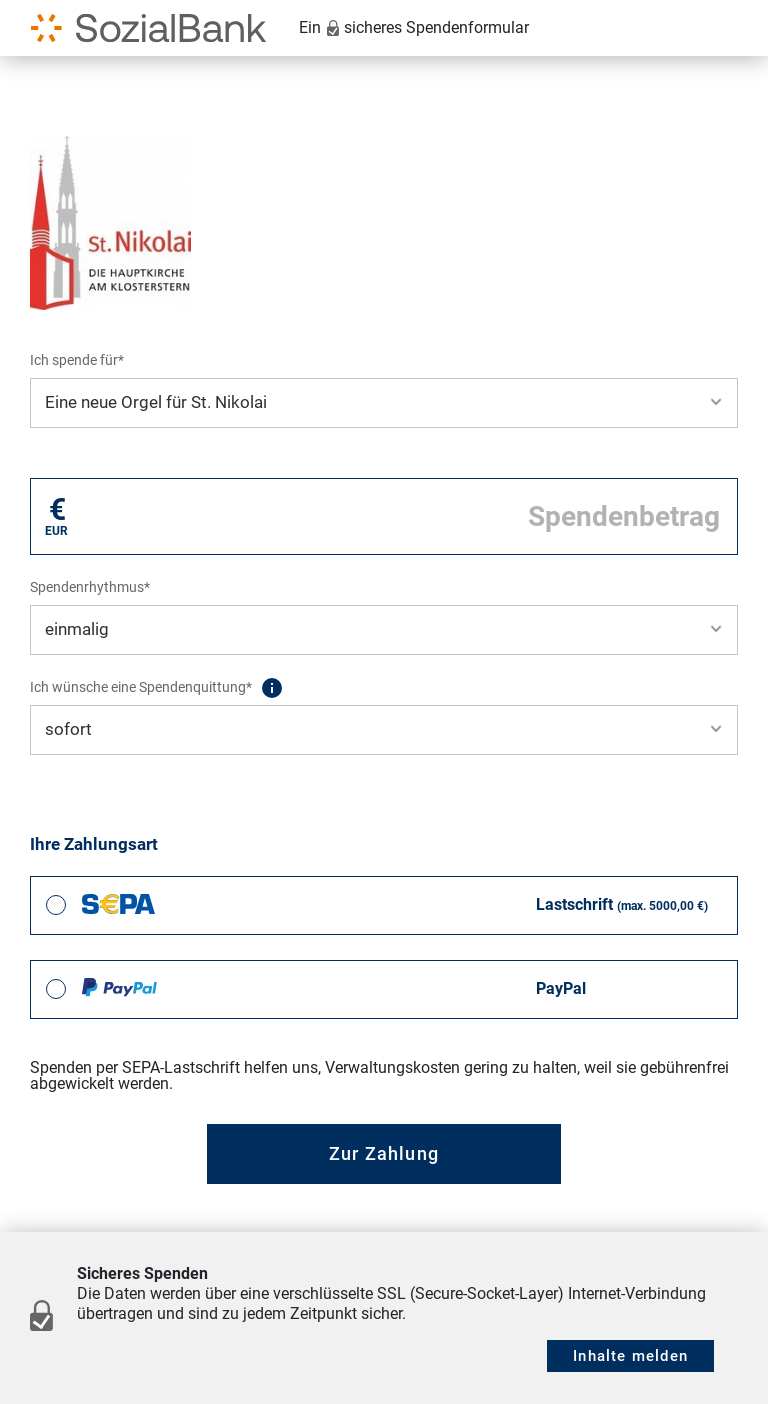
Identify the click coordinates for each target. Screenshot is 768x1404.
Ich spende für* (77, 360)
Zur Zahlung (384, 1153)
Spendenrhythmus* (90, 587)
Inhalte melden (630, 1356)
